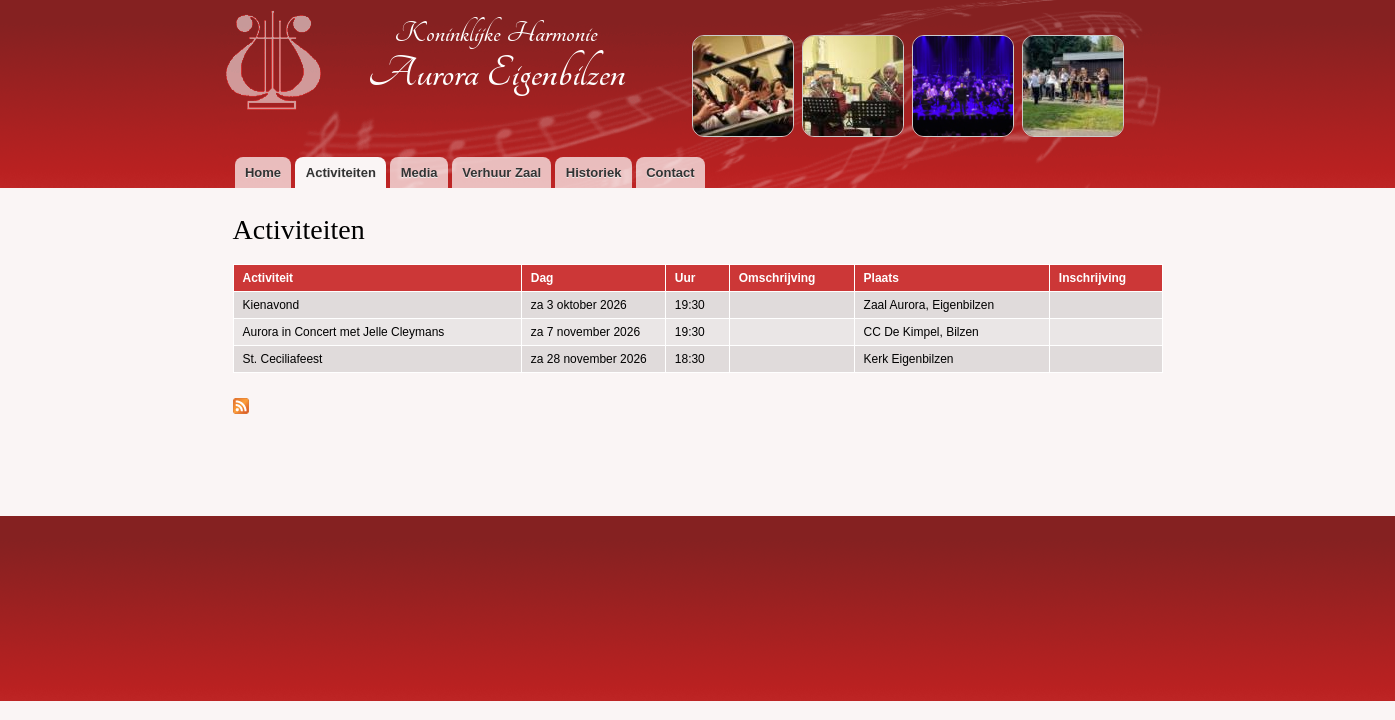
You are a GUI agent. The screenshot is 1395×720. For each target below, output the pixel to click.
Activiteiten (341, 172)
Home (263, 172)
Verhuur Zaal (501, 172)
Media (419, 172)
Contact (670, 172)
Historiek (594, 172)
